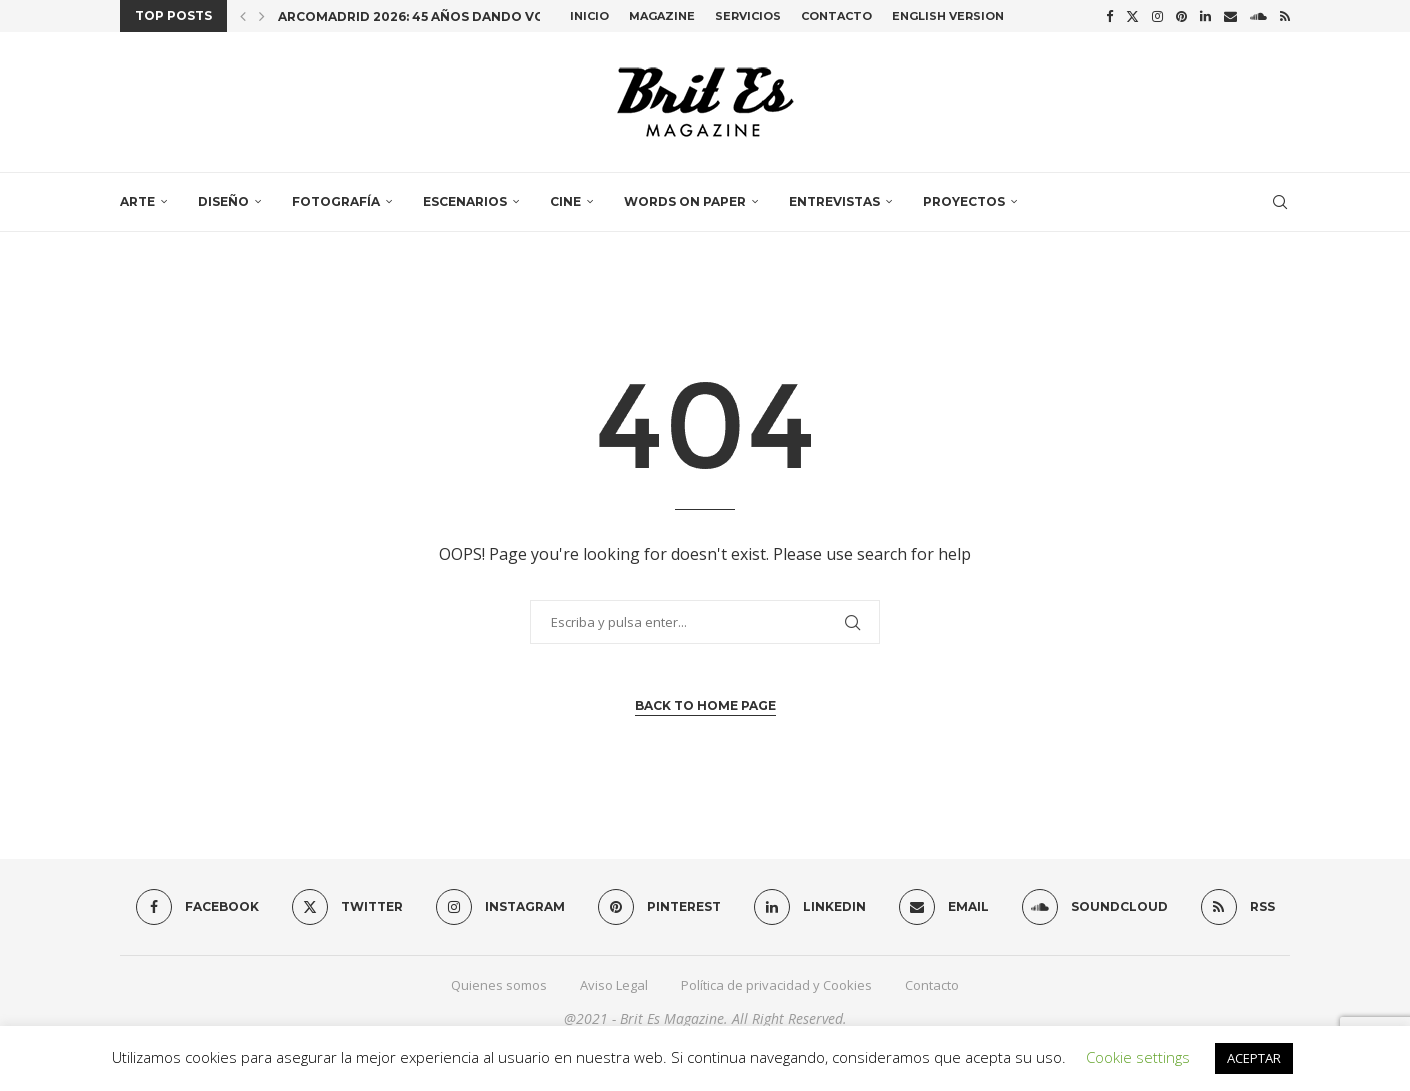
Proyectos (964, 201)
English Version (948, 16)
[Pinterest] (1181, 16)
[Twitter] (1132, 16)
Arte (137, 201)
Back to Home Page (705, 705)
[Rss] (1285, 16)
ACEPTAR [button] (1254, 1058)
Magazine (662, 16)
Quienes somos (499, 985)
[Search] (1280, 202)
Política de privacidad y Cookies (776, 985)
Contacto (836, 16)
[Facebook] (1109, 16)
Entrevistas (834, 201)
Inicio (589, 16)
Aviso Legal (614, 985)
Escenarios (465, 201)
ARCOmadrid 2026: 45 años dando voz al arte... (449, 16)
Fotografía (336, 201)
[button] (243, 16)
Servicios (748, 16)
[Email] (1230, 16)
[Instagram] (1157, 16)
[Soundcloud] (1258, 16)
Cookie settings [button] (1138, 1057)
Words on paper (685, 201)
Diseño (223, 201)
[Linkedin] (1205, 16)
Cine (565, 201)
